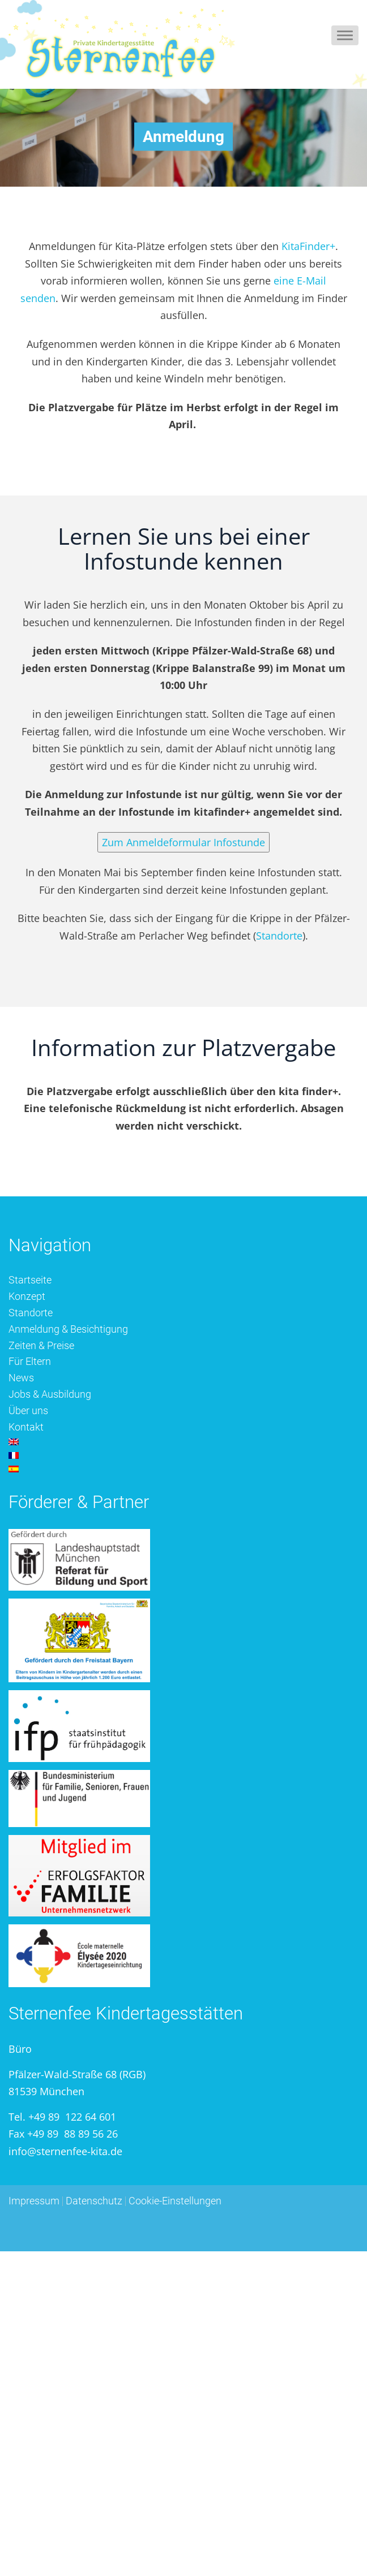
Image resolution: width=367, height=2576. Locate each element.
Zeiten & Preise (41, 1345)
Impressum (33, 2201)
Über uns (28, 1410)
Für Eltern (29, 1361)
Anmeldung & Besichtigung (68, 1329)
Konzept (26, 1296)
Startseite (30, 1280)
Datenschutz (94, 2201)
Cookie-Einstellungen (175, 2201)
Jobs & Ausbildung (49, 1394)
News (21, 1378)
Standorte (279, 935)
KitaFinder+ (308, 246)
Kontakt (26, 1427)
